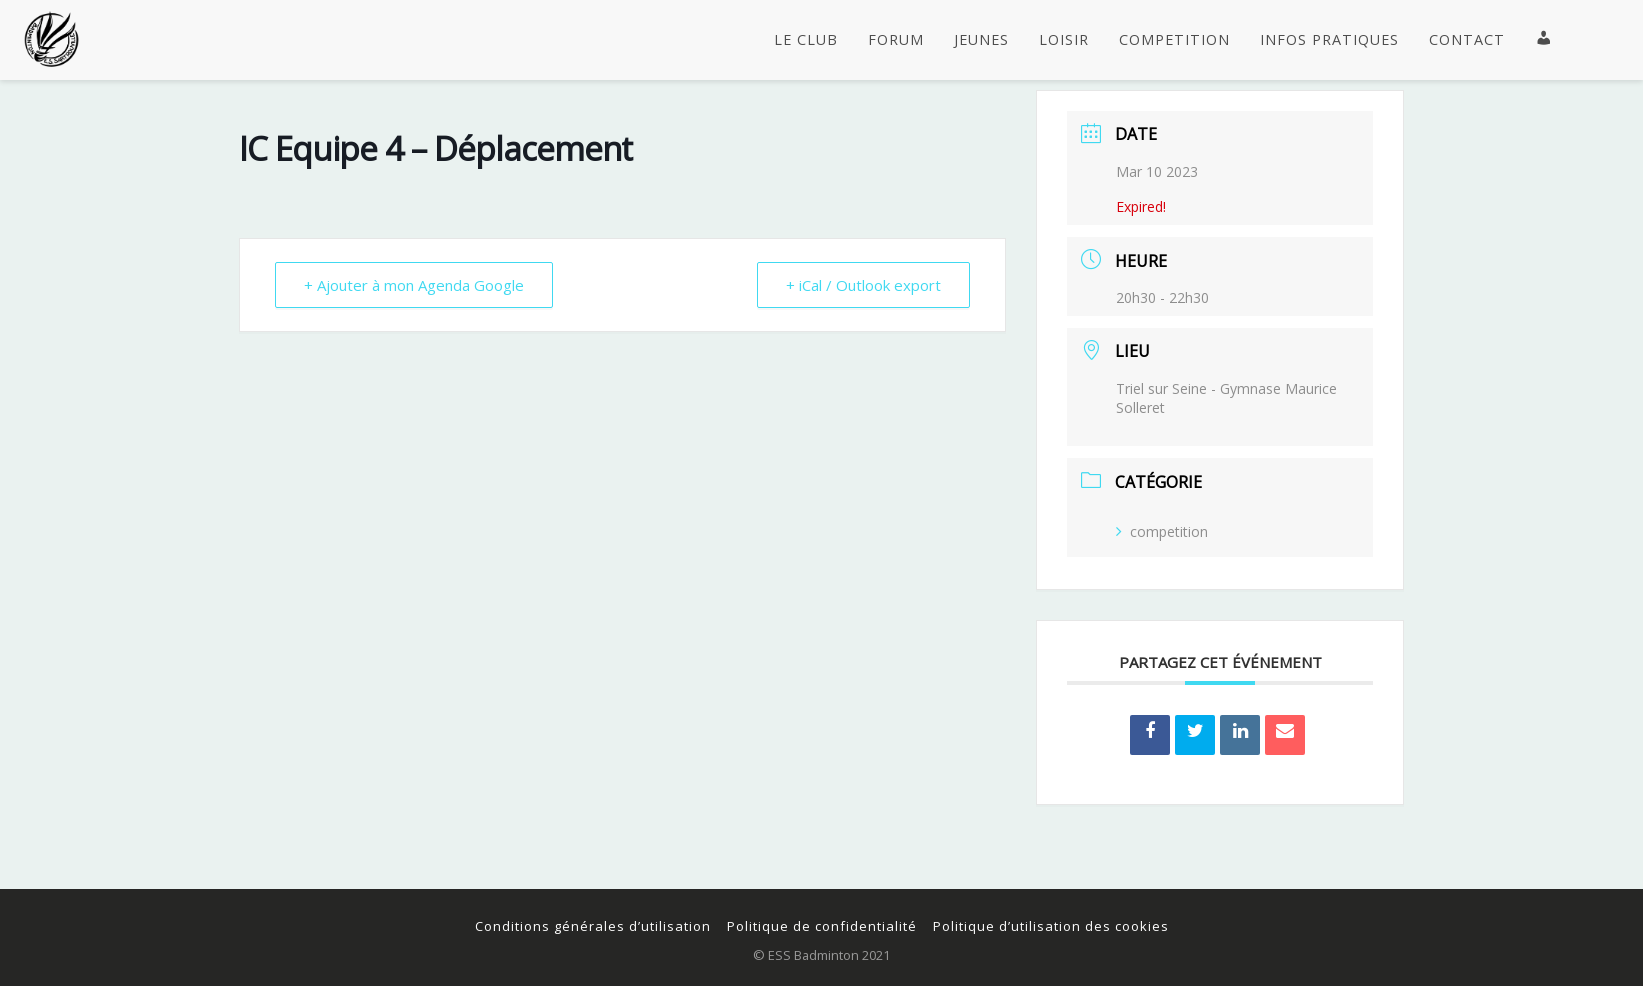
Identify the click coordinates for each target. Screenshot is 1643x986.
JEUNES (981, 40)
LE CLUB (806, 40)
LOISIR (1064, 40)
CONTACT (1467, 40)
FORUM (896, 40)
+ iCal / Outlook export (863, 285)
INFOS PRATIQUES (1329, 40)
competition (1162, 531)
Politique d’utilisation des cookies (1051, 926)
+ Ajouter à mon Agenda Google (414, 285)
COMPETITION (1174, 40)
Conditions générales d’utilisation (593, 926)
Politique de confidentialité (822, 926)
